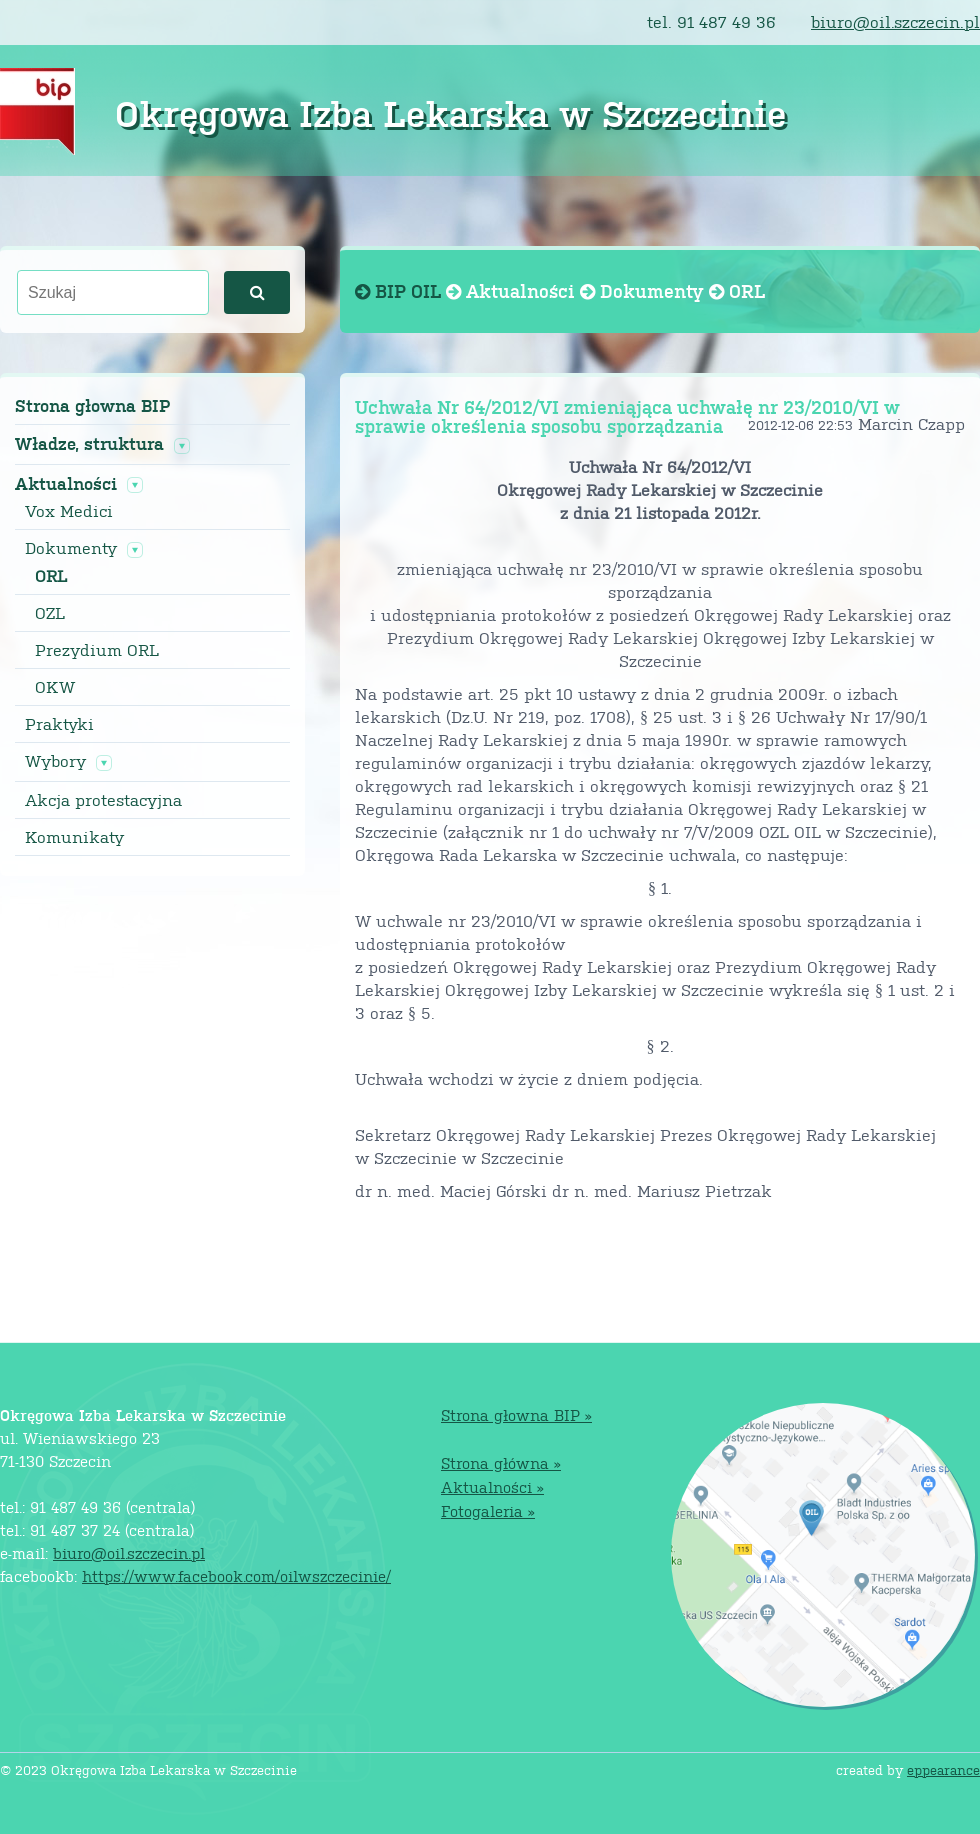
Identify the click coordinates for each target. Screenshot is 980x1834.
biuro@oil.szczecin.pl (895, 21)
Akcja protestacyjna (103, 800)
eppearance (943, 1769)
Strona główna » (501, 1462)
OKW (55, 687)
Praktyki (59, 724)
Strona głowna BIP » (516, 1414)
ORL (51, 576)
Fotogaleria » (488, 1510)
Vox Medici (69, 511)
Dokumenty (71, 548)
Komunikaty (74, 837)
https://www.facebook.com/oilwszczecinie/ (236, 1575)
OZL (50, 613)
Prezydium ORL (97, 650)
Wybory (55, 761)
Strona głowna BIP (92, 405)
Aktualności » (492, 1486)
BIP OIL (400, 290)
